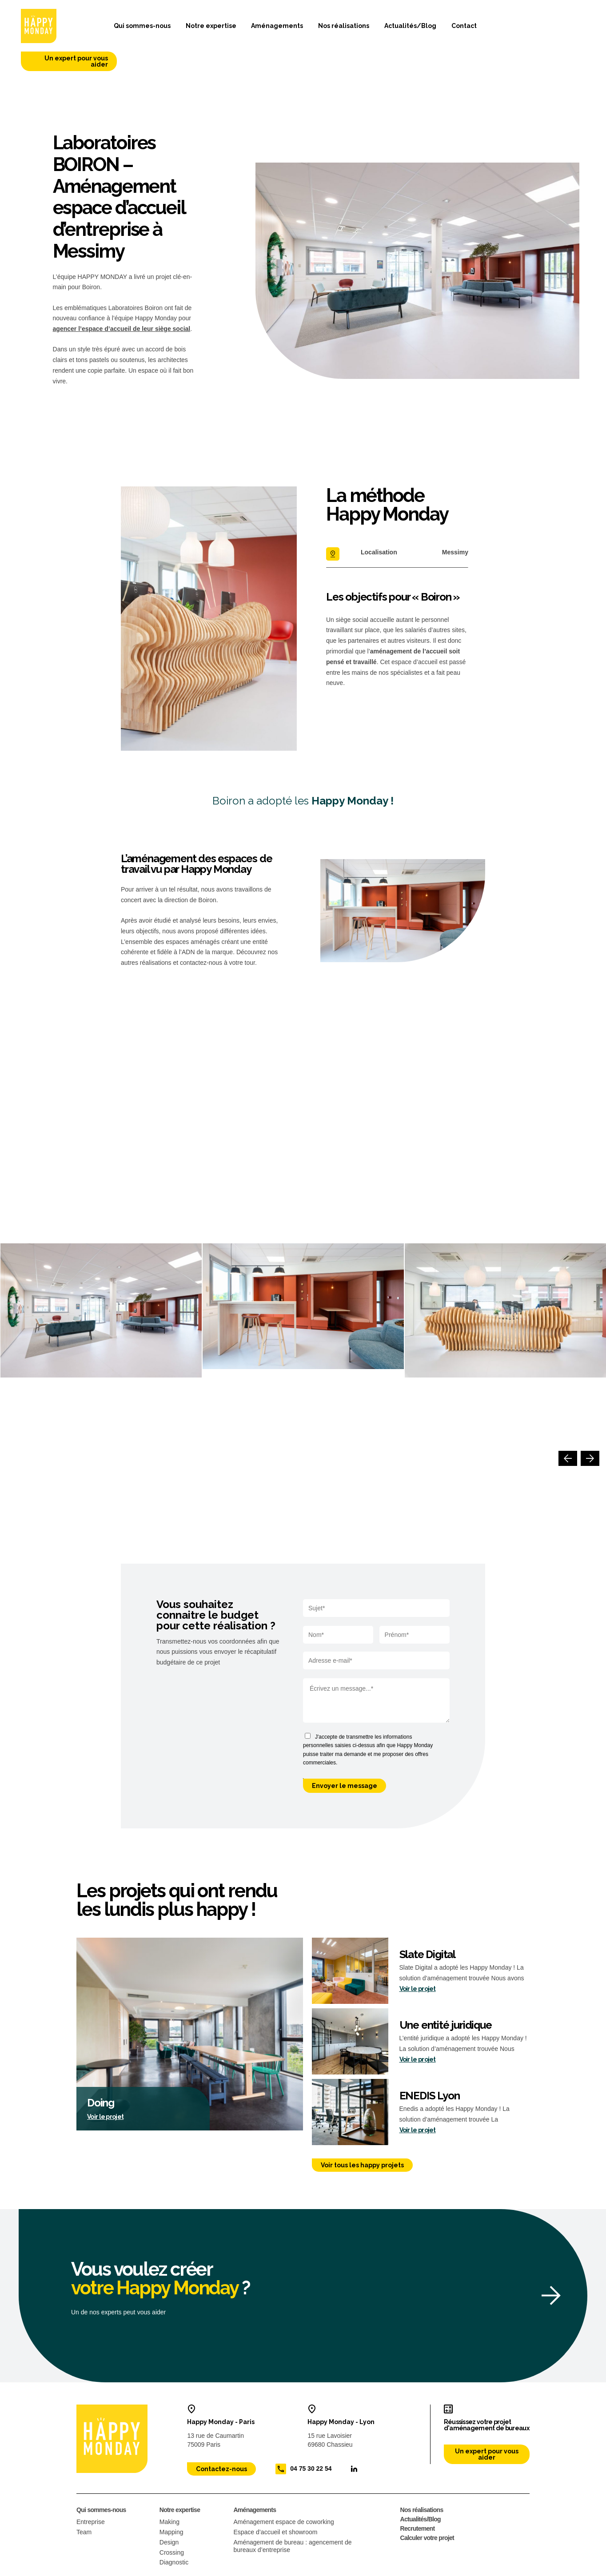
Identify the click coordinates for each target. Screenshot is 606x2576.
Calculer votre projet (427, 2508)
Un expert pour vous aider (538, 29)
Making (169, 2492)
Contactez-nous (221, 2440)
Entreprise (90, 2492)
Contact (447, 29)
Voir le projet (105, 2087)
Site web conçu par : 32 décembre (493, 2569)
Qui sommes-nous (124, 29)
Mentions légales (94, 2569)
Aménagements (260, 29)
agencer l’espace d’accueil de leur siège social (122, 299)
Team (84, 2503)
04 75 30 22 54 (310, 2439)
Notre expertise (193, 29)
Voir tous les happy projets (362, 2135)
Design (169, 2513)
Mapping (171, 2503)
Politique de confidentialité (159, 2569)
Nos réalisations (326, 29)
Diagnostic (173, 2533)
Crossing (171, 2523)
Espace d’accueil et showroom (275, 2503)
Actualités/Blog (393, 29)
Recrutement (417, 2499)
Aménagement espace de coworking (283, 2492)
